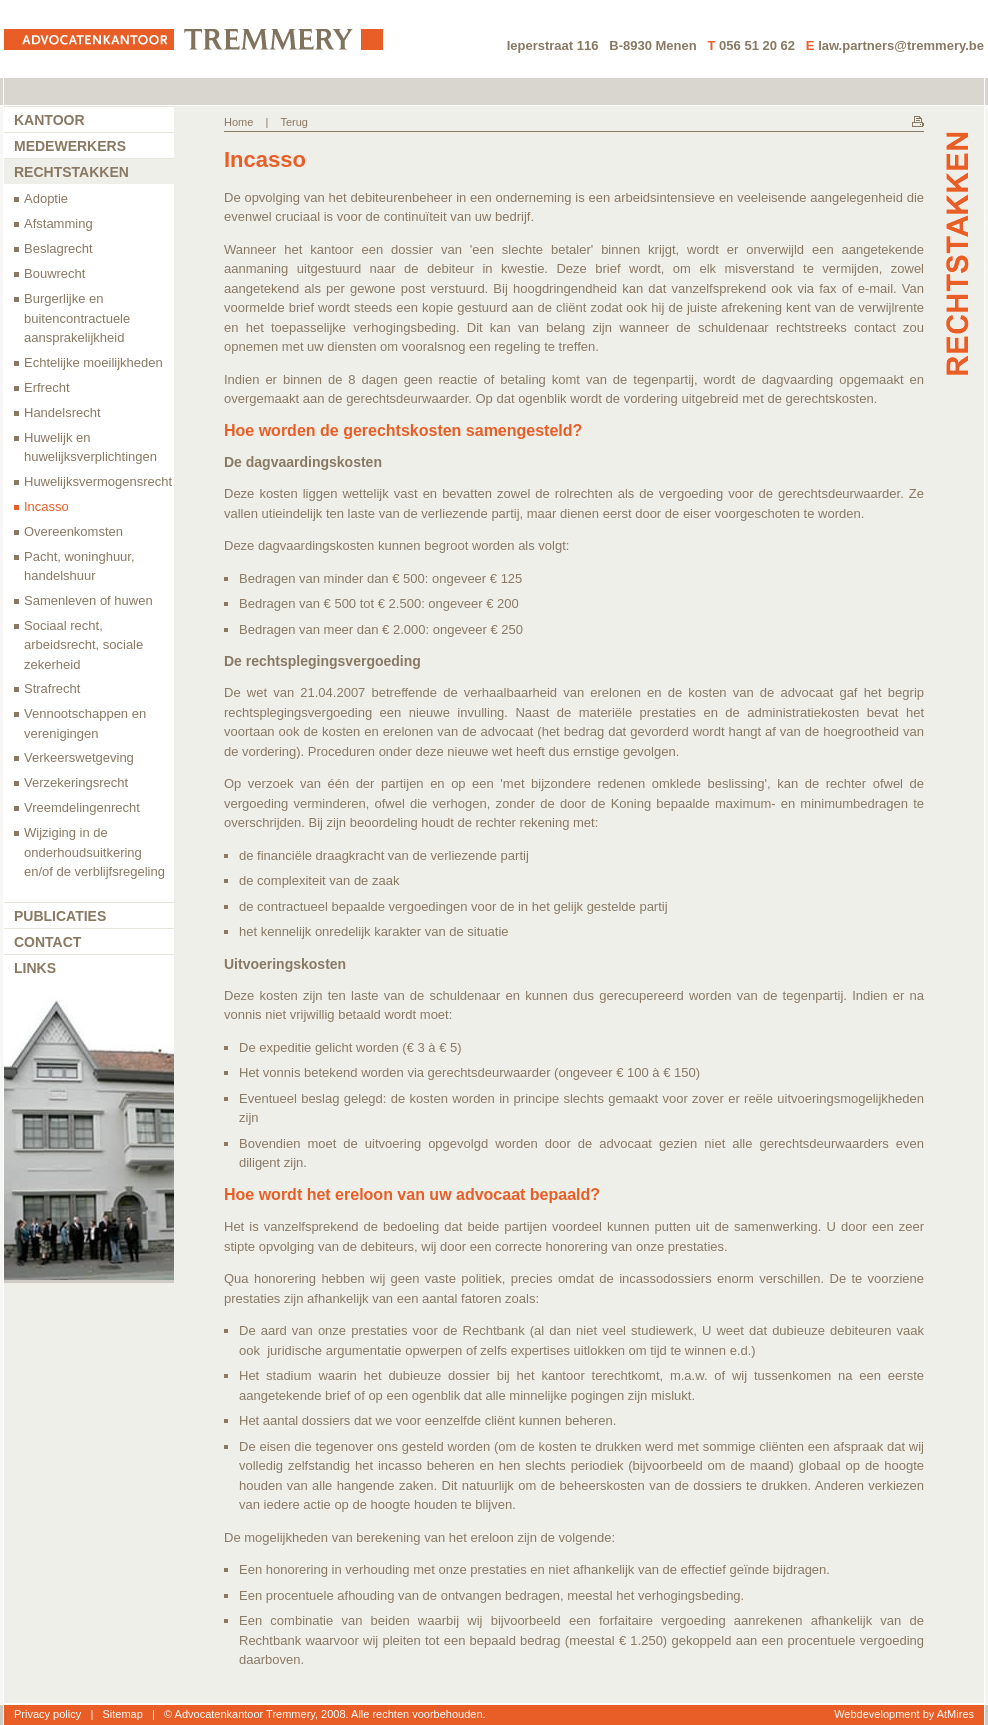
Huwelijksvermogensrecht (98, 481)
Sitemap (122, 1714)
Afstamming (58, 223)
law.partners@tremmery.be (901, 45)
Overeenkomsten (73, 531)
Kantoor (49, 120)
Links (35, 968)
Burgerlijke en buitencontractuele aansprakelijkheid (77, 318)
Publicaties (60, 916)
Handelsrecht (62, 412)
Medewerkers (70, 146)
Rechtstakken (71, 172)
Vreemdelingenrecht (82, 807)
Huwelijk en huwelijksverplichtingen (90, 447)
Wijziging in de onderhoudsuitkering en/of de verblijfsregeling (94, 852)
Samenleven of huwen (88, 600)
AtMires (955, 1714)
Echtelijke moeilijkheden (93, 362)
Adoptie (46, 198)
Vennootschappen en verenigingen (85, 723)
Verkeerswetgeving (79, 757)
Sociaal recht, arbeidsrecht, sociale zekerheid (83, 645)
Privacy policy (47, 1714)
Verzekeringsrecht (76, 782)
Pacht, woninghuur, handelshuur (79, 566)
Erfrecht (47, 387)
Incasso (46, 506)
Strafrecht (52, 688)
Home (238, 122)
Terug (294, 122)
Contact (47, 942)
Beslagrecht (58, 248)
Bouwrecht (54, 273)
